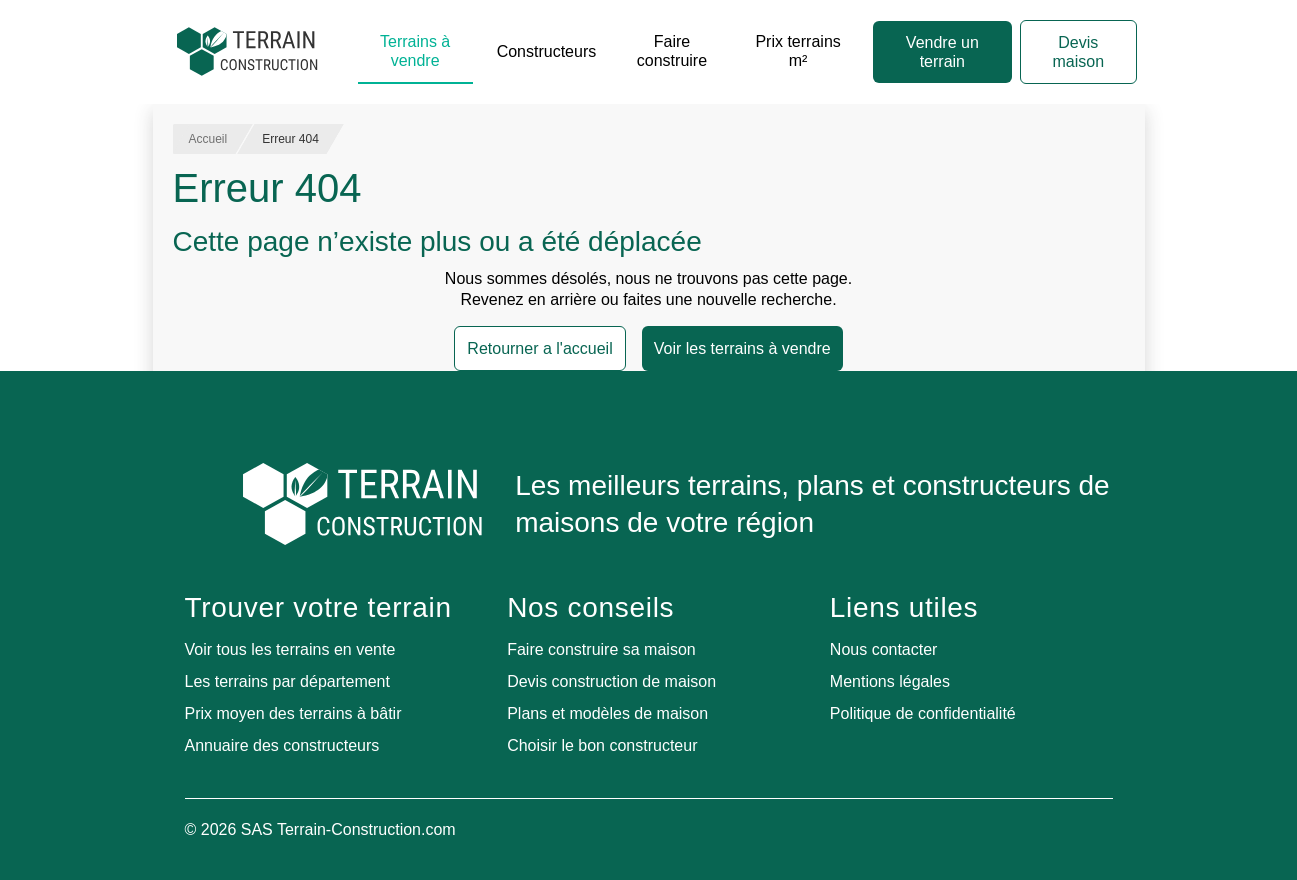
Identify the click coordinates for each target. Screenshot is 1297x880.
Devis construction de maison (611, 681)
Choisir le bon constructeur (602, 745)
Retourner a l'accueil (539, 348)
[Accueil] (247, 52)
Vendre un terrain (942, 52)
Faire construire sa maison (601, 649)
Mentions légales (890, 681)
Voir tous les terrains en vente (290, 649)
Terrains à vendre (415, 51)
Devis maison (1079, 52)
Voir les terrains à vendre (742, 348)
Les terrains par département (287, 681)
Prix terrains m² (797, 51)
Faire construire (672, 51)
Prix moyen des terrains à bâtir (293, 713)
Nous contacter (884, 649)
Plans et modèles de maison (607, 713)
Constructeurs (547, 51)
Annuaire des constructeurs (282, 745)
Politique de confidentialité (923, 713)
